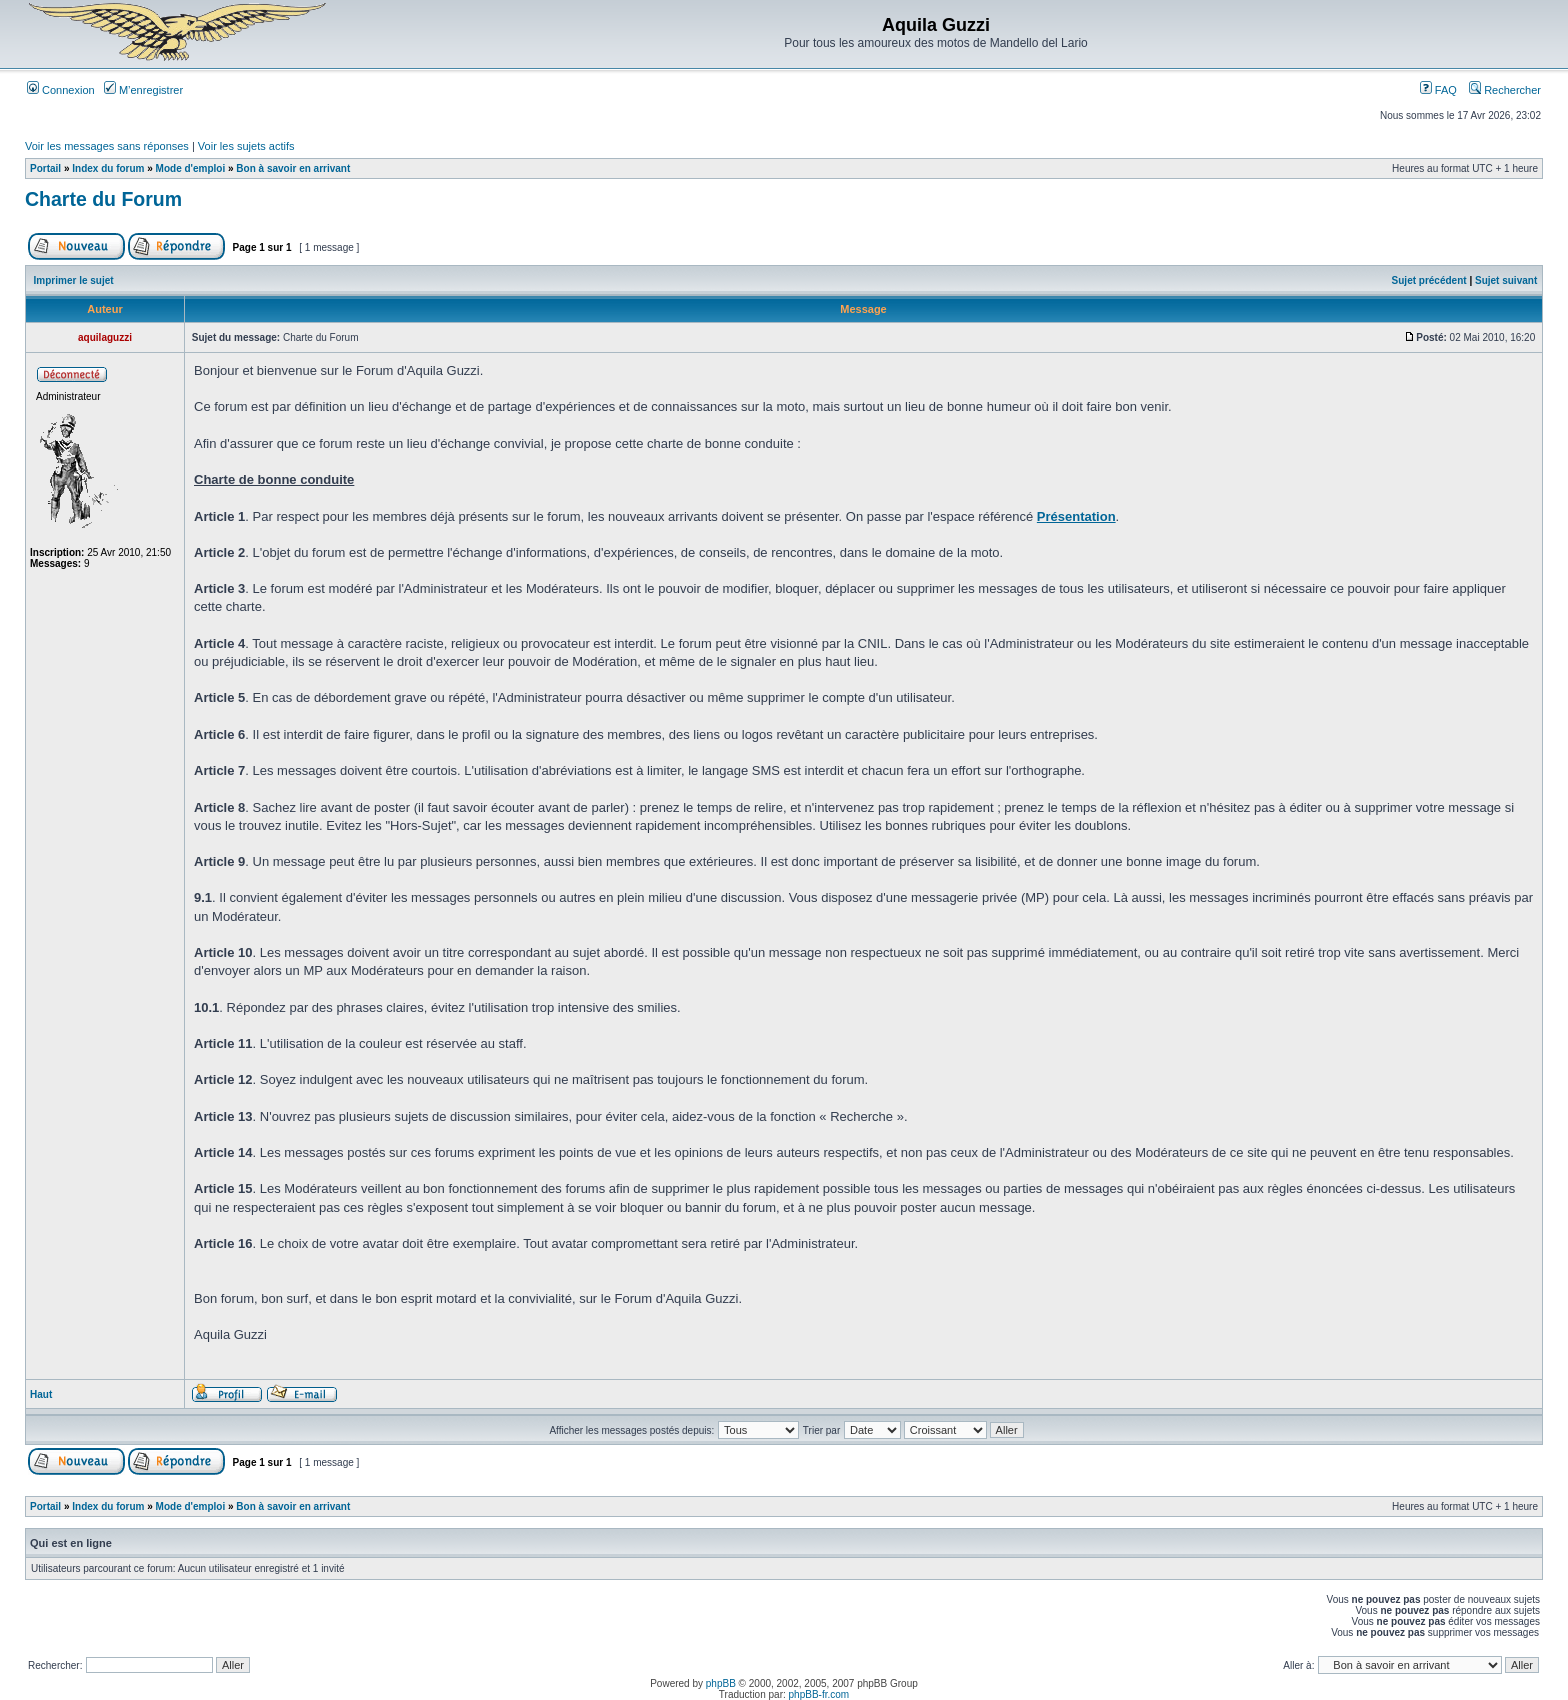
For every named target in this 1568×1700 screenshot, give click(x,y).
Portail (45, 168)
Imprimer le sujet (74, 280)
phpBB (721, 1683)
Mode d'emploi (191, 168)
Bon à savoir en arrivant (293, 168)
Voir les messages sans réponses (107, 146)
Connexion (61, 90)
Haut (41, 1394)
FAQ (1438, 90)
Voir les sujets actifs (246, 146)
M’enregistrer (143, 90)
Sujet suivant (1506, 280)
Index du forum (108, 168)
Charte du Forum (103, 199)
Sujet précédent (1429, 280)
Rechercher (1505, 90)
